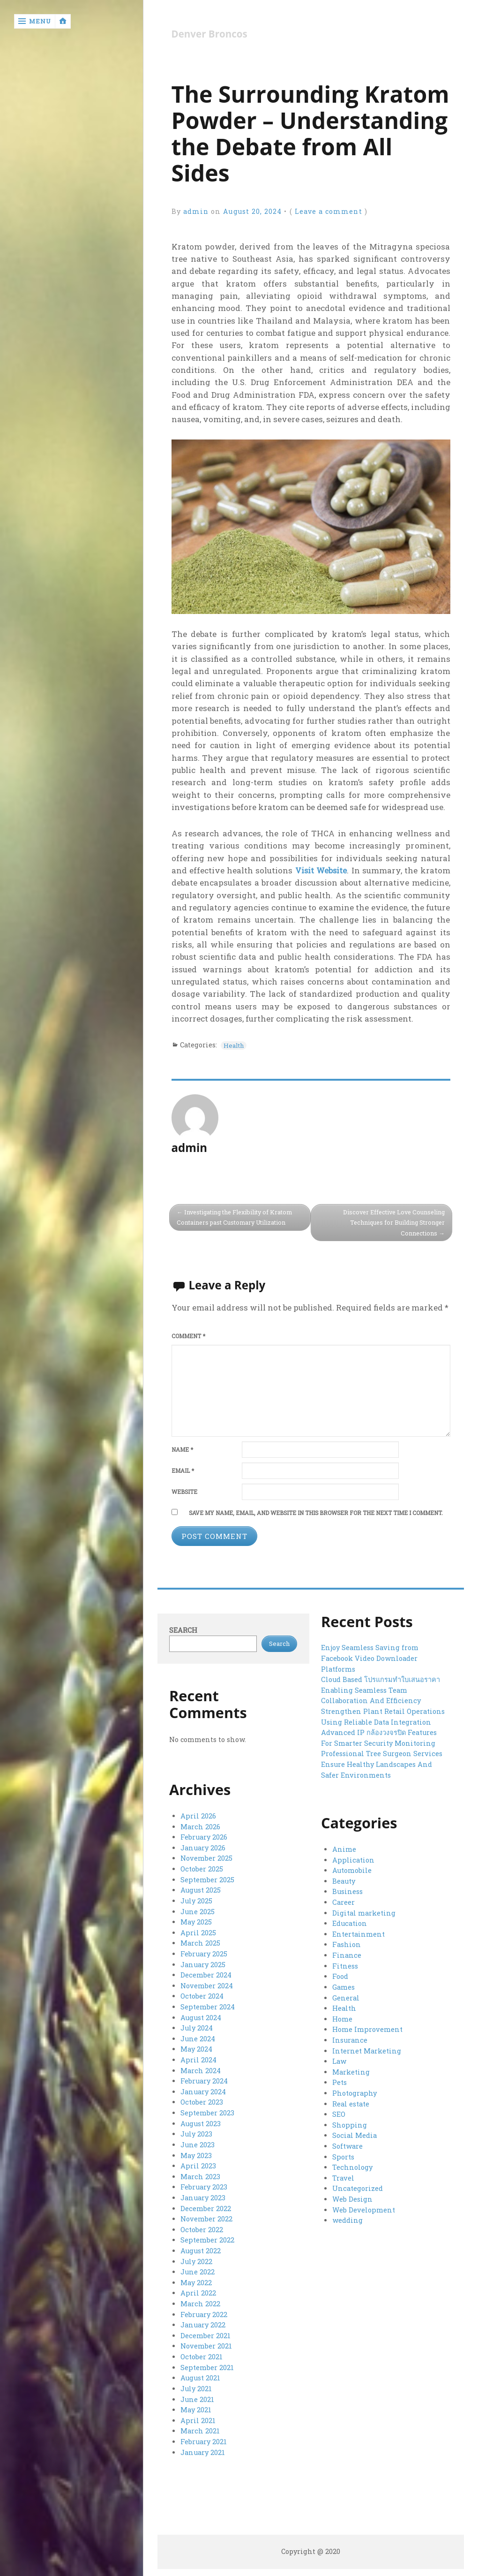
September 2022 (207, 2237)
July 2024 (196, 2027)
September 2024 (207, 2005)
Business (347, 1892)
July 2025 (196, 1900)
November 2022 (206, 2216)
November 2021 (206, 2342)
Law (339, 2060)
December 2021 (205, 2331)
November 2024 (206, 1985)
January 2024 (203, 2089)
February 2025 (203, 1953)
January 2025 (202, 1964)
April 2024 (198, 2058)
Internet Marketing (366, 2050)
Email (183, 1471)
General (345, 1997)
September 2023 (207, 2110)
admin (196, 211)
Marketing (351, 2070)
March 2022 (200, 2300)
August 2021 (200, 2373)
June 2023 (197, 2142)
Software (347, 2144)
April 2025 (198, 1932)
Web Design (352, 2196)
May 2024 (196, 2048)
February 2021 (203, 2436)
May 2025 (196, 1921)
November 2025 (206, 1859)
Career (343, 1902)
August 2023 (200, 2121)
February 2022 (203, 2310)
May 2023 (196, 2153)
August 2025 (200, 1890)
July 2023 (196, 2132)
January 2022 (202, 2321)
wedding (347, 2217)
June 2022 (197, 2268)
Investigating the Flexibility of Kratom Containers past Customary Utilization (236, 1217)
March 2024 (200, 2069)
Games (343, 1986)
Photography (354, 2091)
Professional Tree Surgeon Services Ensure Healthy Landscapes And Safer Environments (381, 1765)
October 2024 (201, 1995)
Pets (339, 2081)
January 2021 (202, 2447)
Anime (344, 1850)
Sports (343, 2155)
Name (182, 1450)
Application (352, 1860)
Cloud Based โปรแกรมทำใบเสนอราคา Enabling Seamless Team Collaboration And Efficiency (380, 1691)
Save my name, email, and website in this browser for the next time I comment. (316, 1513)
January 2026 (202, 1848)
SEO (338, 2112)
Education (349, 1923)
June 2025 (197, 1911)
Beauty (343, 1881)
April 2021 (197, 2415)
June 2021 (197, 2394)
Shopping (349, 2123)
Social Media (354, 2133)
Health (235, 1045)
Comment (188, 1337)
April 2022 (198, 2289)
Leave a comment (329, 211)
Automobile (352, 1871)
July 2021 (196, 2383)
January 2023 (202, 2194)
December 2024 (205, 1974)
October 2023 (201, 2100)
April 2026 (198, 1816)
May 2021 (195, 2405)
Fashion (346, 1944)
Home (342, 2018)
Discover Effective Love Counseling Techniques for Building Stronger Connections (391, 1223)
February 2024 (203, 2079)
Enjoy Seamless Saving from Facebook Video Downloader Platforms (369, 1659)
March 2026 (200, 1827)
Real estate (350, 2102)
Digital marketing (364, 1913)
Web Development (363, 2207)
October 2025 (201, 1869)
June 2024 (197, 2037)
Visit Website (321, 870)
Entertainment (358, 1934)
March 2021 (199, 2426)
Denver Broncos (210, 34)
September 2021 (206, 2363)
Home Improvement (367, 2028)
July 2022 (196, 2258)
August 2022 (200, 2247)
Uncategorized (357, 2186)
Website (184, 1492)
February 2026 (203, 1838)
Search (183, 1631)
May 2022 (196, 2278)
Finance (346, 1955)
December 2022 (205, 2205)
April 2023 (198, 2163)
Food (340, 1976)
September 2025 (207, 1880)
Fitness (345, 1966)
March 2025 (200, 1943)
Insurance (349, 2039)
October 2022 (201, 2226)
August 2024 (200, 2016)
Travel (343, 2175)
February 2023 (203, 2184)
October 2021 (201, 2352)
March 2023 (200, 2174)
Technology (352, 2165)
